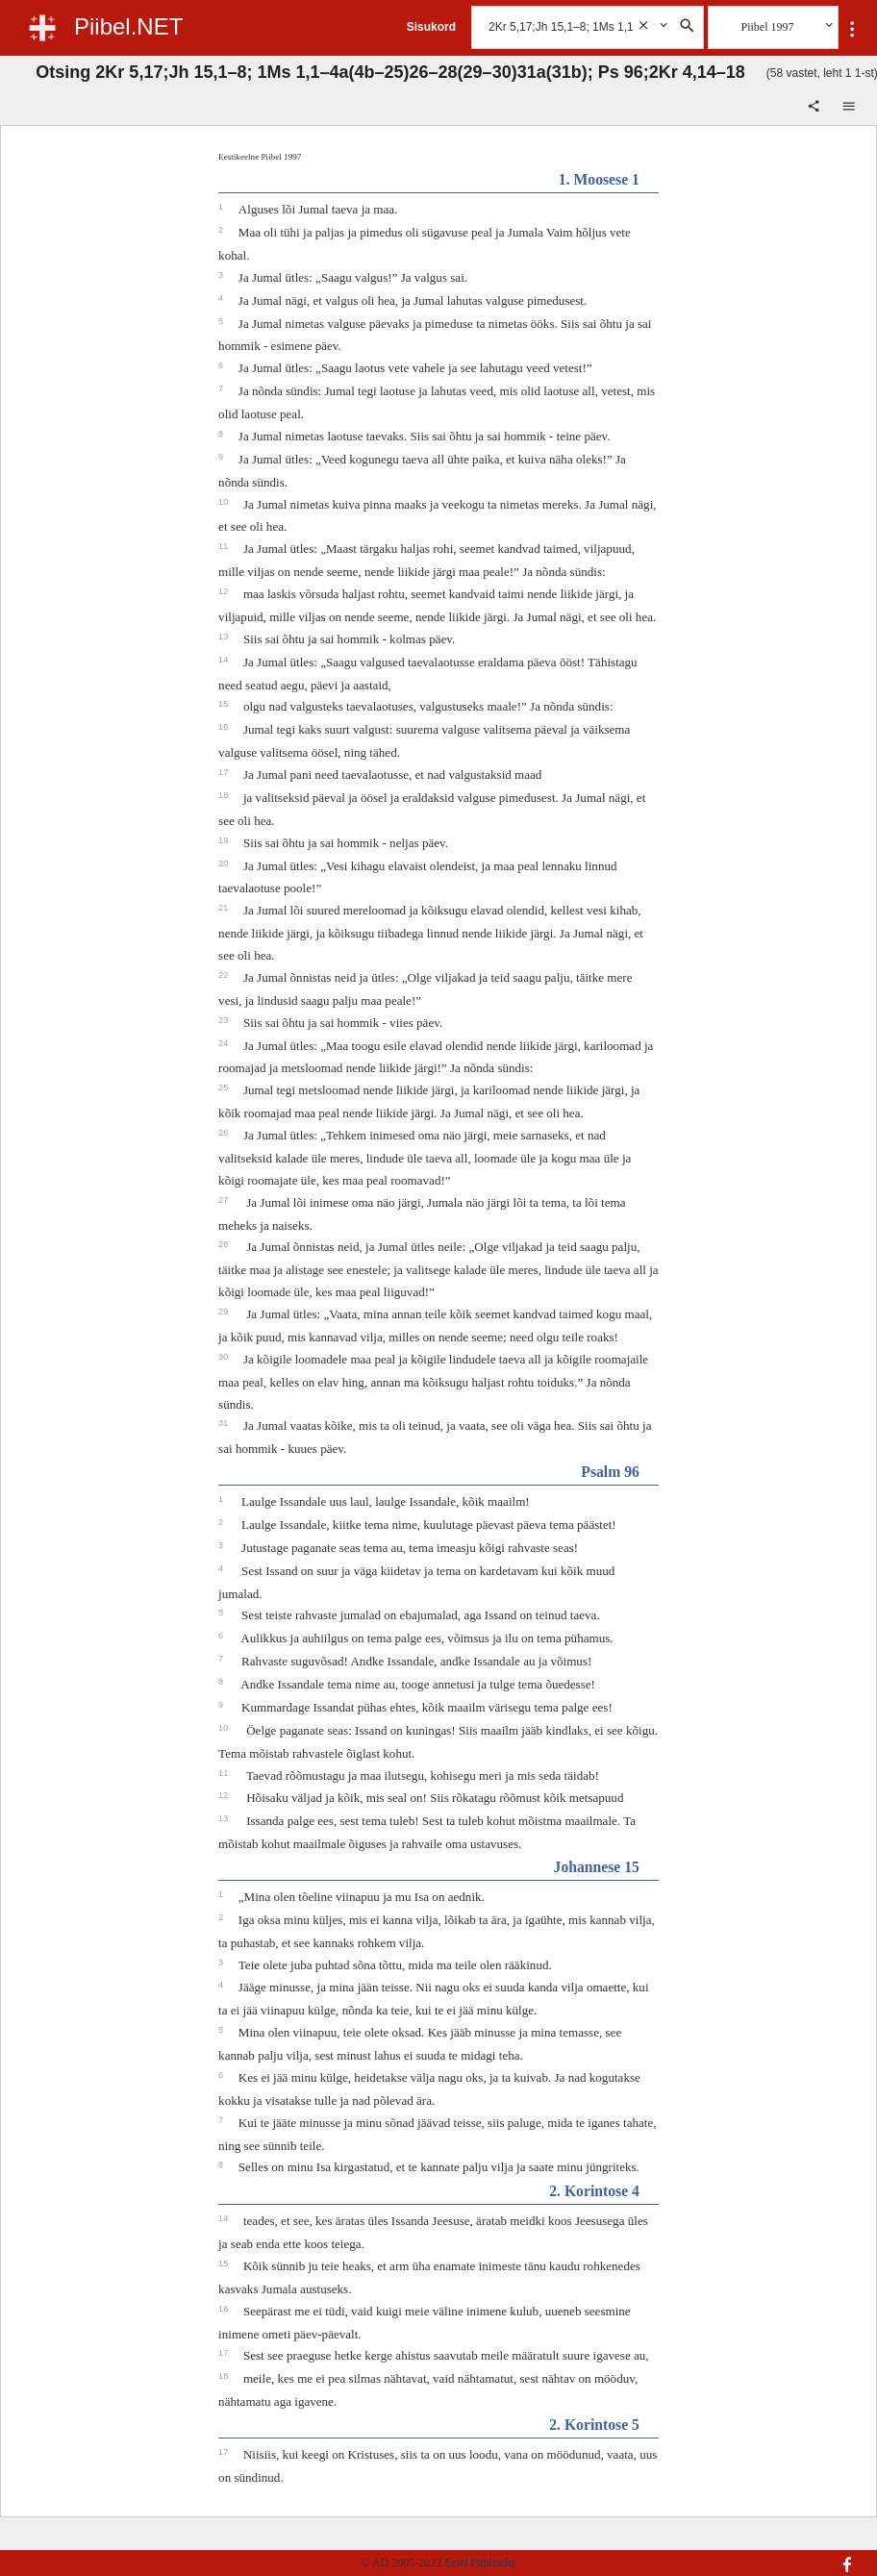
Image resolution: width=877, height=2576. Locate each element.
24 (224, 1043)
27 (224, 1200)
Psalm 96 (610, 1471)
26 (224, 1133)
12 (224, 591)
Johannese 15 (596, 1867)
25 (224, 1087)
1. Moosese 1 (599, 179)
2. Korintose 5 (594, 2424)
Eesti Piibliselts (479, 2562)
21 (224, 908)
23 (224, 1020)
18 (224, 795)
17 (224, 772)
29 (224, 1311)
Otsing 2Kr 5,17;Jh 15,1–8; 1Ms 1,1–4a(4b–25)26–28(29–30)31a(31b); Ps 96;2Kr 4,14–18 (390, 72)
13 (224, 636)
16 (224, 727)
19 (224, 840)
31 (224, 1423)
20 (224, 863)
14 (224, 659)
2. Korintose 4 (594, 2191)
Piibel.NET (128, 26)
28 (224, 1244)
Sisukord (431, 27)
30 (224, 1357)
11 (224, 546)
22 (224, 975)
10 (224, 502)
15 (224, 704)
